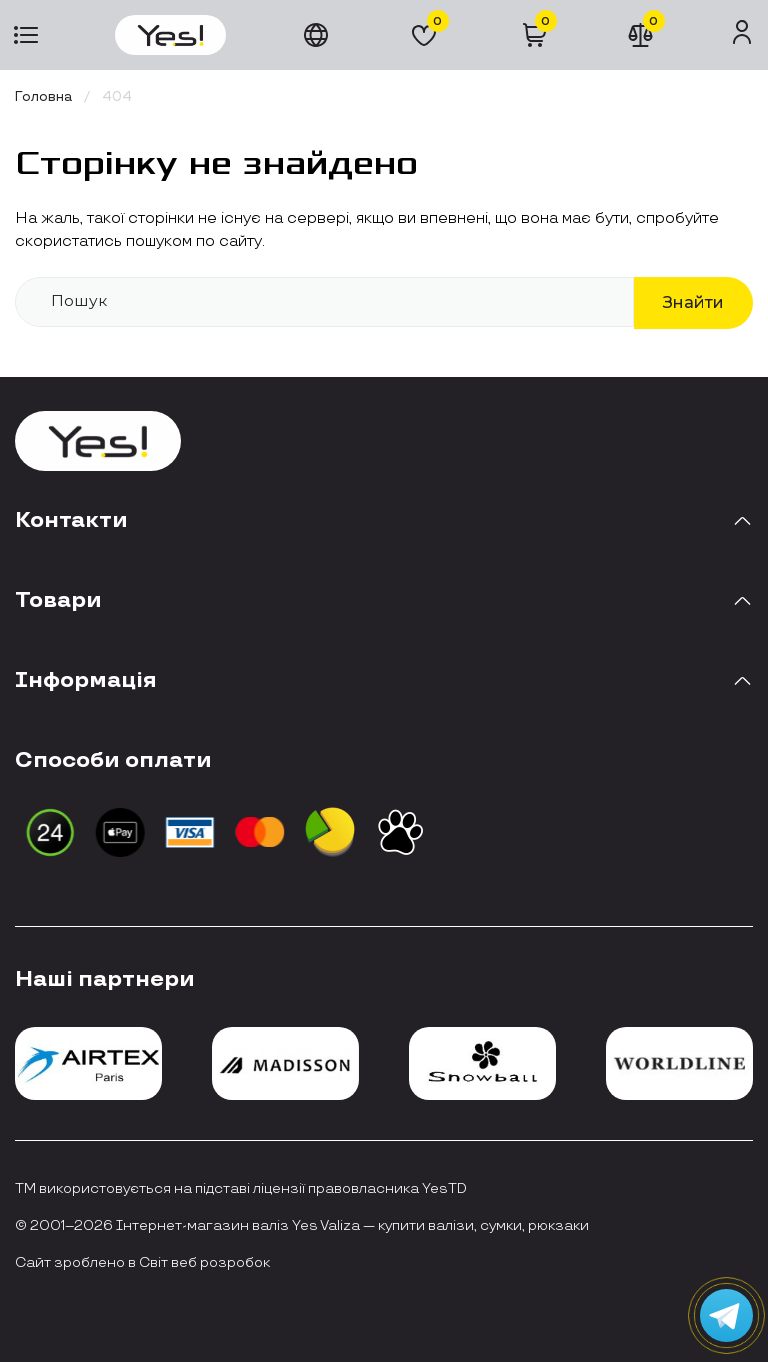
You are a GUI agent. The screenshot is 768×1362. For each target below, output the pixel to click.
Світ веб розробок (204, 1263)
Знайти (693, 302)
